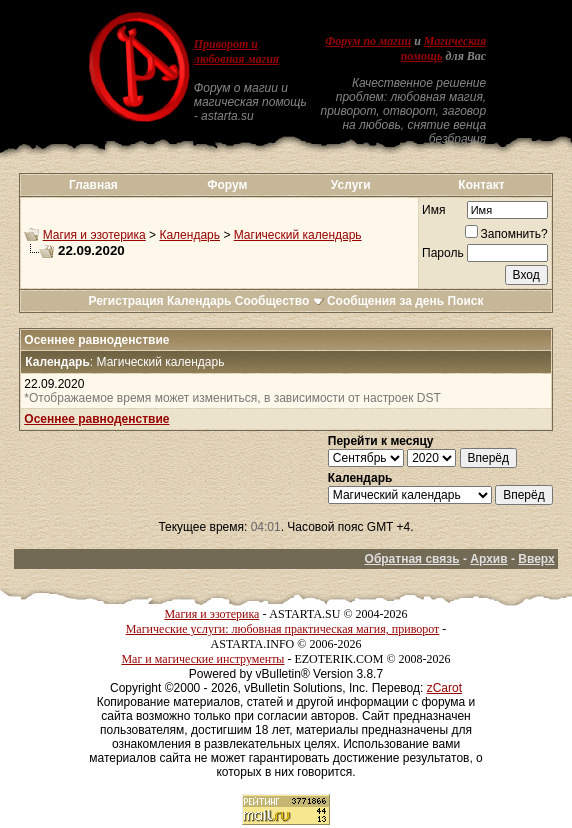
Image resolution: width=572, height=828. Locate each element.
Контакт (481, 185)
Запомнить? (506, 234)
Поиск (466, 301)
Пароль (443, 253)
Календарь (189, 235)
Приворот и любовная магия (236, 51)
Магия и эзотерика (94, 235)
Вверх (536, 559)
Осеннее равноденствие (96, 419)
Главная (93, 185)
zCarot (444, 688)
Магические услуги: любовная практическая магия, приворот (283, 629)
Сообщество (279, 301)
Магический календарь (298, 235)
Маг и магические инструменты (202, 659)
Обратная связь (412, 559)
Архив (488, 559)
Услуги (351, 185)
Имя (433, 210)
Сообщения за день (385, 301)
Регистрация (125, 301)
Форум (227, 185)
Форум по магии (368, 41)
